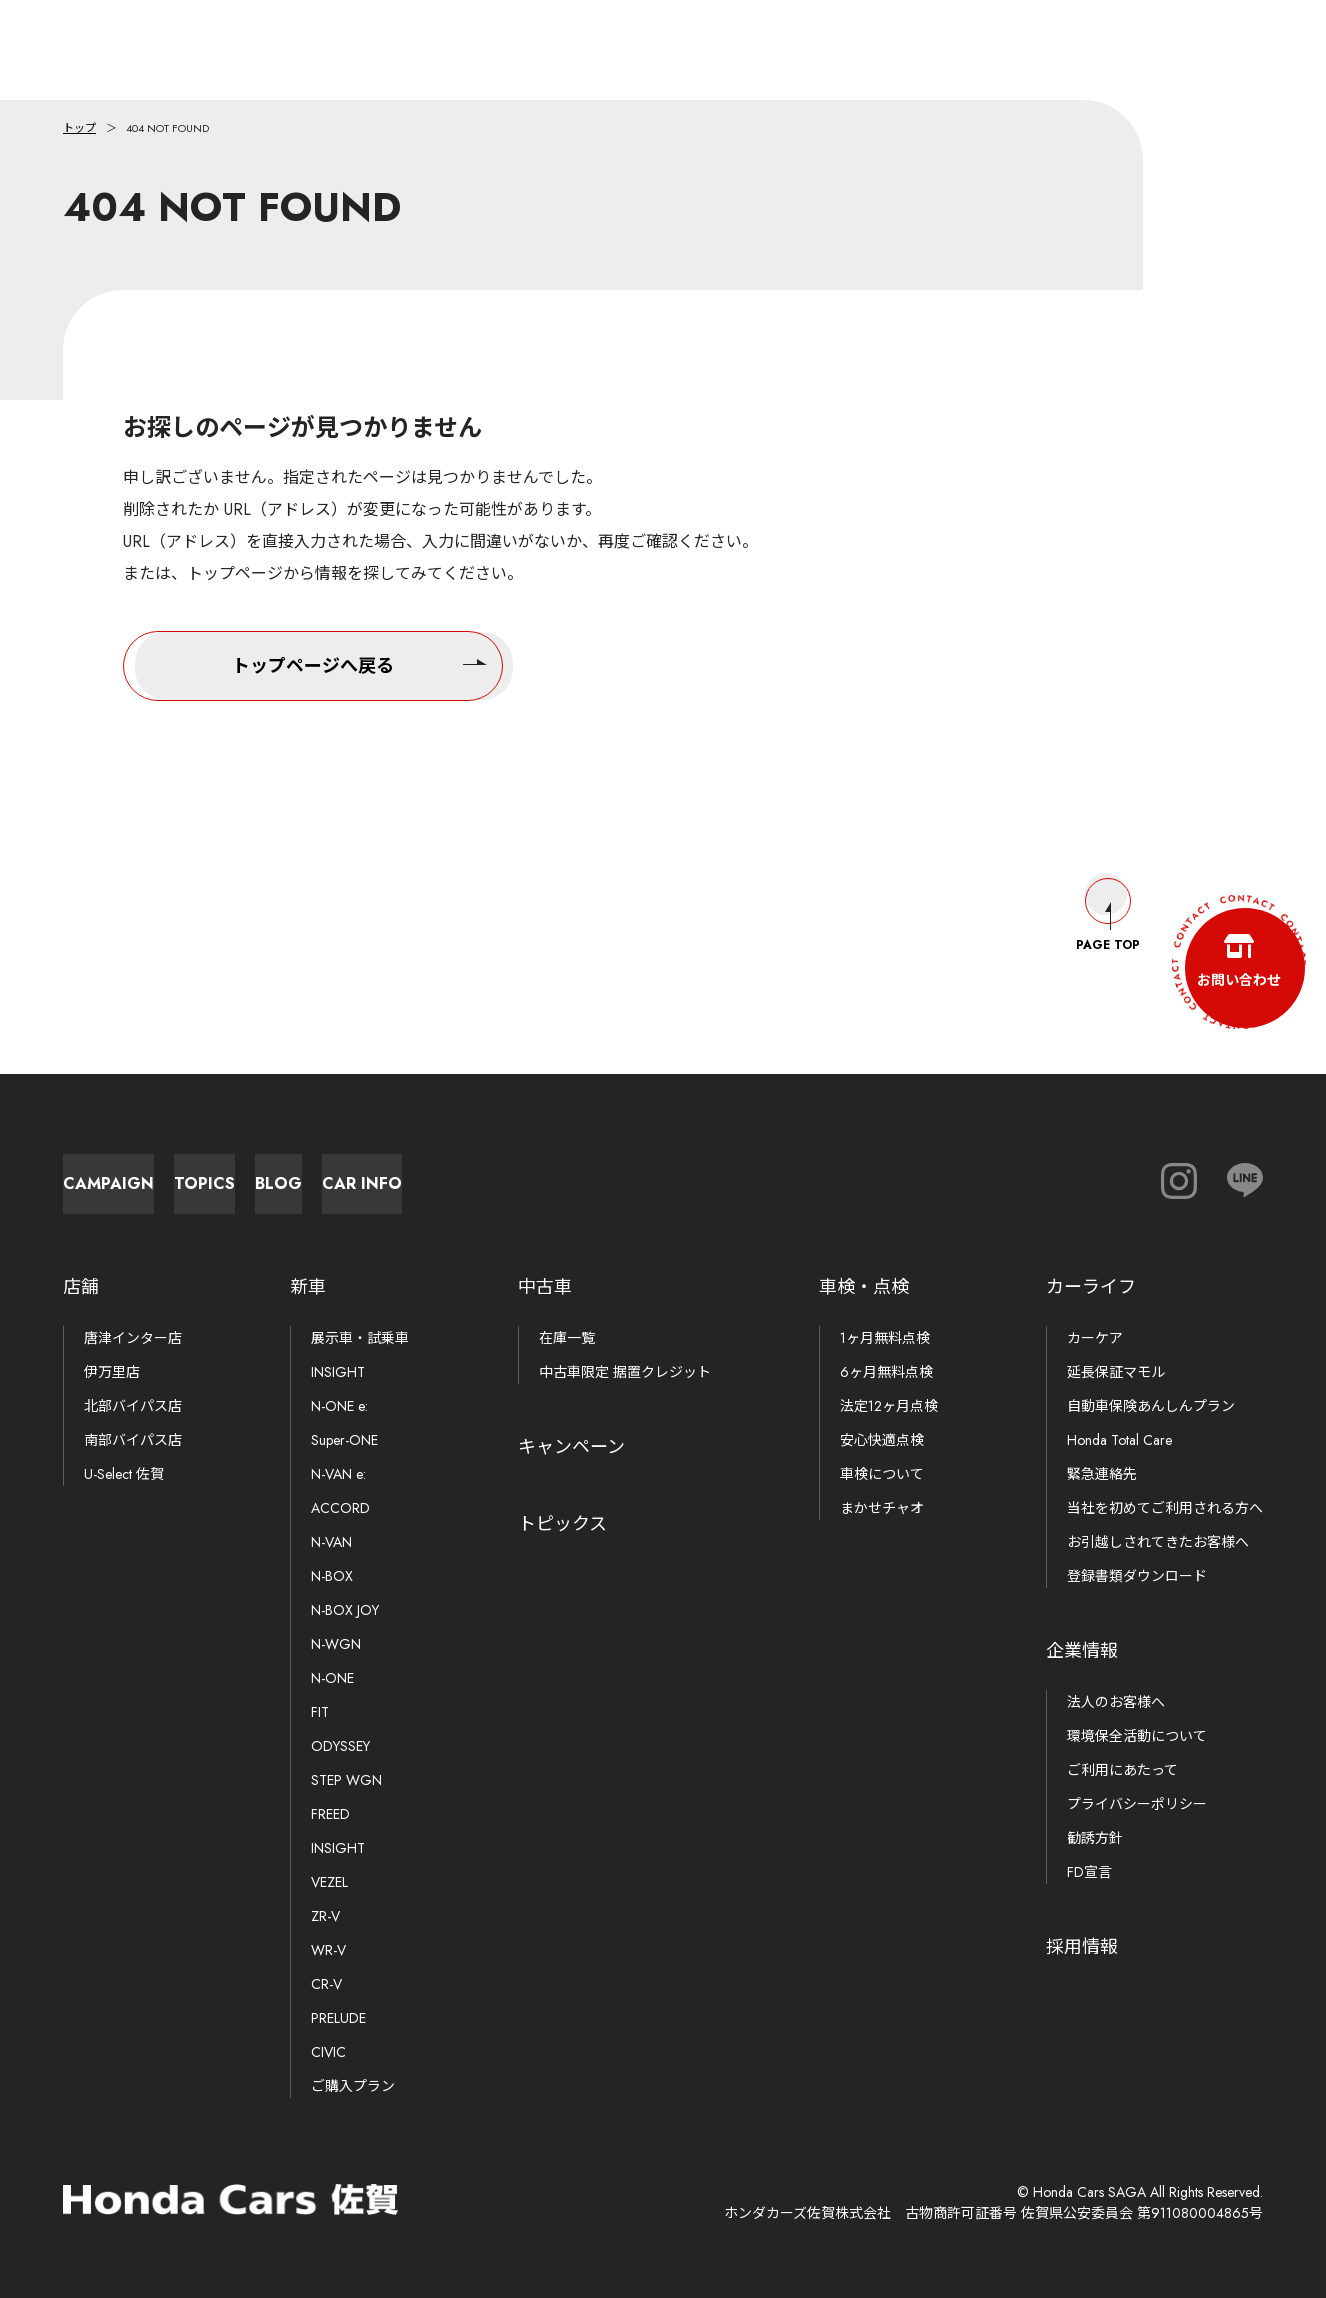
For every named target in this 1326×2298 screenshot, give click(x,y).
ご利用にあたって (1122, 1770)
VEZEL (329, 1882)
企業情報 (1082, 1651)
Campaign (163, 1173)
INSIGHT (338, 1372)
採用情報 (1082, 1947)
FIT (320, 1712)
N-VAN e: (338, 1474)
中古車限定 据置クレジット (625, 1372)
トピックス (562, 1524)
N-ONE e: (339, 1406)
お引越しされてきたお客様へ (1158, 1542)
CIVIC (328, 2052)
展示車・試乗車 (360, 1338)
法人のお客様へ (1116, 1702)
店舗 (81, 1287)
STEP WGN (346, 1780)
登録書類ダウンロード (1137, 1576)
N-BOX (332, 1576)
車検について (882, 1474)
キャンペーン (571, 1447)
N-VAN (331, 1542)
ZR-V (325, 1916)
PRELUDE (338, 2018)
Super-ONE (344, 1440)
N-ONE (332, 1678)
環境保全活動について (1137, 1736)
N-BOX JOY (345, 1610)
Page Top (1108, 896)
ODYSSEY (340, 1746)
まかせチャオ (882, 1508)
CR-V (326, 1984)
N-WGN (336, 1644)
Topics (383, 1173)
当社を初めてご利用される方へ (1165, 1508)
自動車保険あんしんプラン (1151, 1406)
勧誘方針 (1095, 1838)
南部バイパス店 (133, 1440)
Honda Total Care (1119, 1440)
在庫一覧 (567, 1338)
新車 (308, 1287)
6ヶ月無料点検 (886, 1372)
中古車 (545, 1287)
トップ (79, 128)
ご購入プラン (353, 2086)
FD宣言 (1089, 1872)
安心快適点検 (882, 1440)
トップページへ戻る (359, 662)
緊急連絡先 (1102, 1474)
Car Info (823, 1173)
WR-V (328, 1950)
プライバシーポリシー (1137, 1804)
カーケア (1095, 1338)
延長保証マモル (1116, 1372)
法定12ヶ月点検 (889, 1406)
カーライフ (1091, 1287)
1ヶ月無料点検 (885, 1338)
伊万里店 (112, 1372)
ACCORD (340, 1508)
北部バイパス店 (133, 1406)
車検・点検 (864, 1287)
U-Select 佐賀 (124, 1474)
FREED (330, 1814)
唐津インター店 (133, 1338)
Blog (603, 1173)
